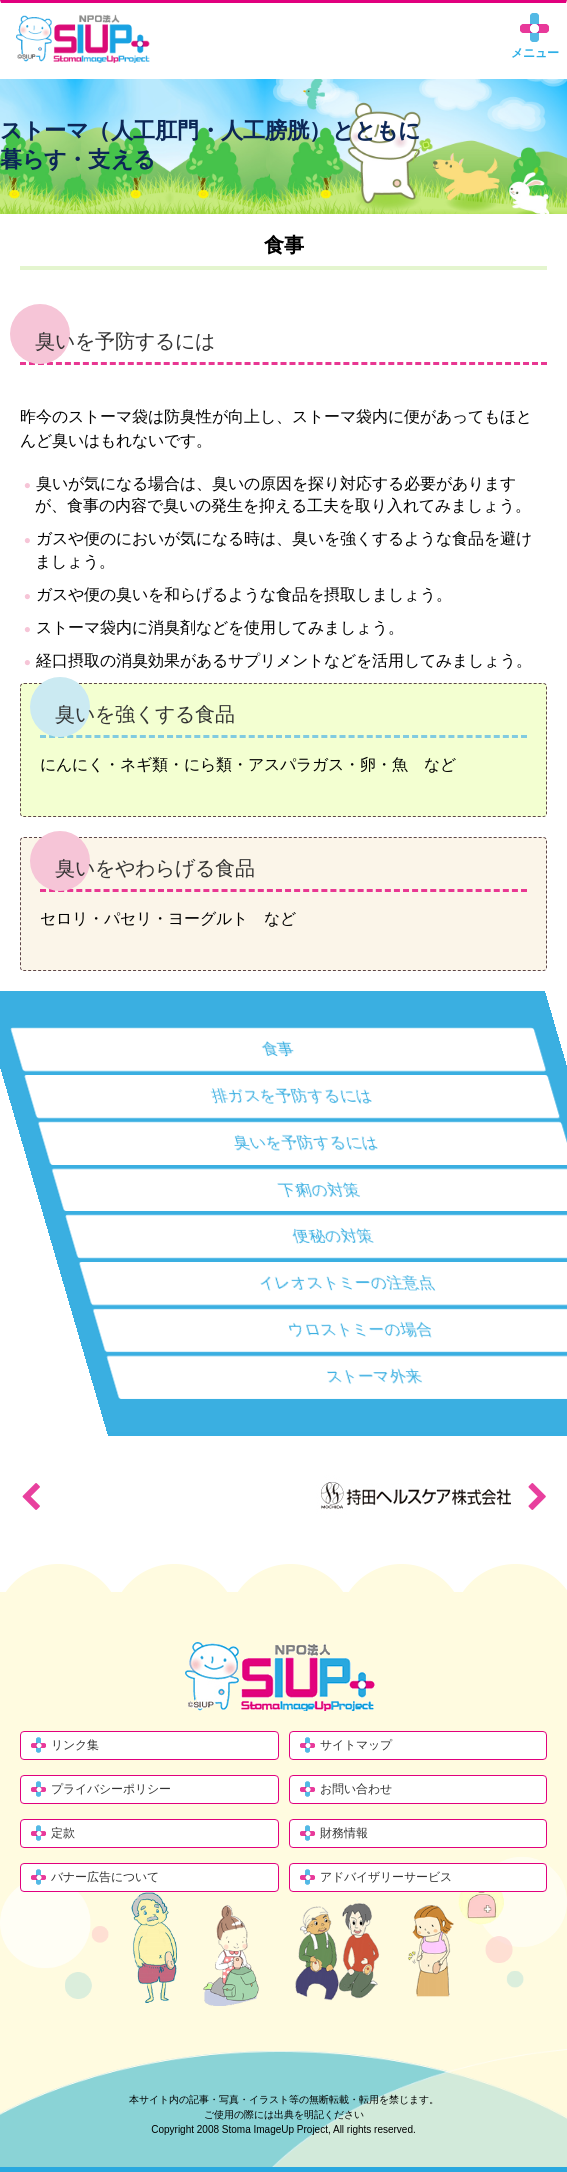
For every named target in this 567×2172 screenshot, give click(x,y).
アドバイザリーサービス (386, 1877)
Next (537, 1496)
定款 (63, 1833)
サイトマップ (356, 1745)
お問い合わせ (356, 1789)
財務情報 (344, 1833)
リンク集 (75, 1745)
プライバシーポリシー (111, 1789)
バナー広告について (105, 1877)
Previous (30, 1496)
